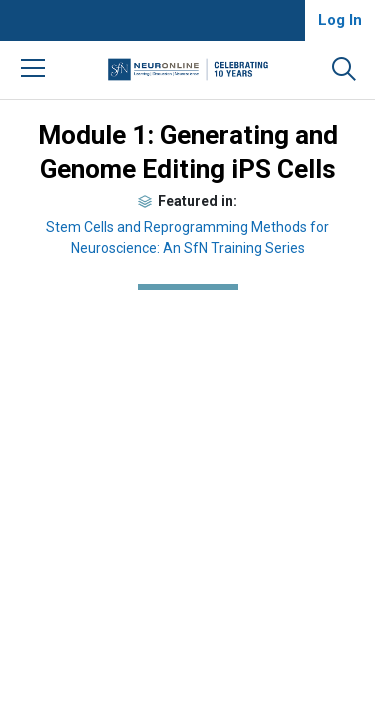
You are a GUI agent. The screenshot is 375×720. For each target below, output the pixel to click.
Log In (340, 20)
